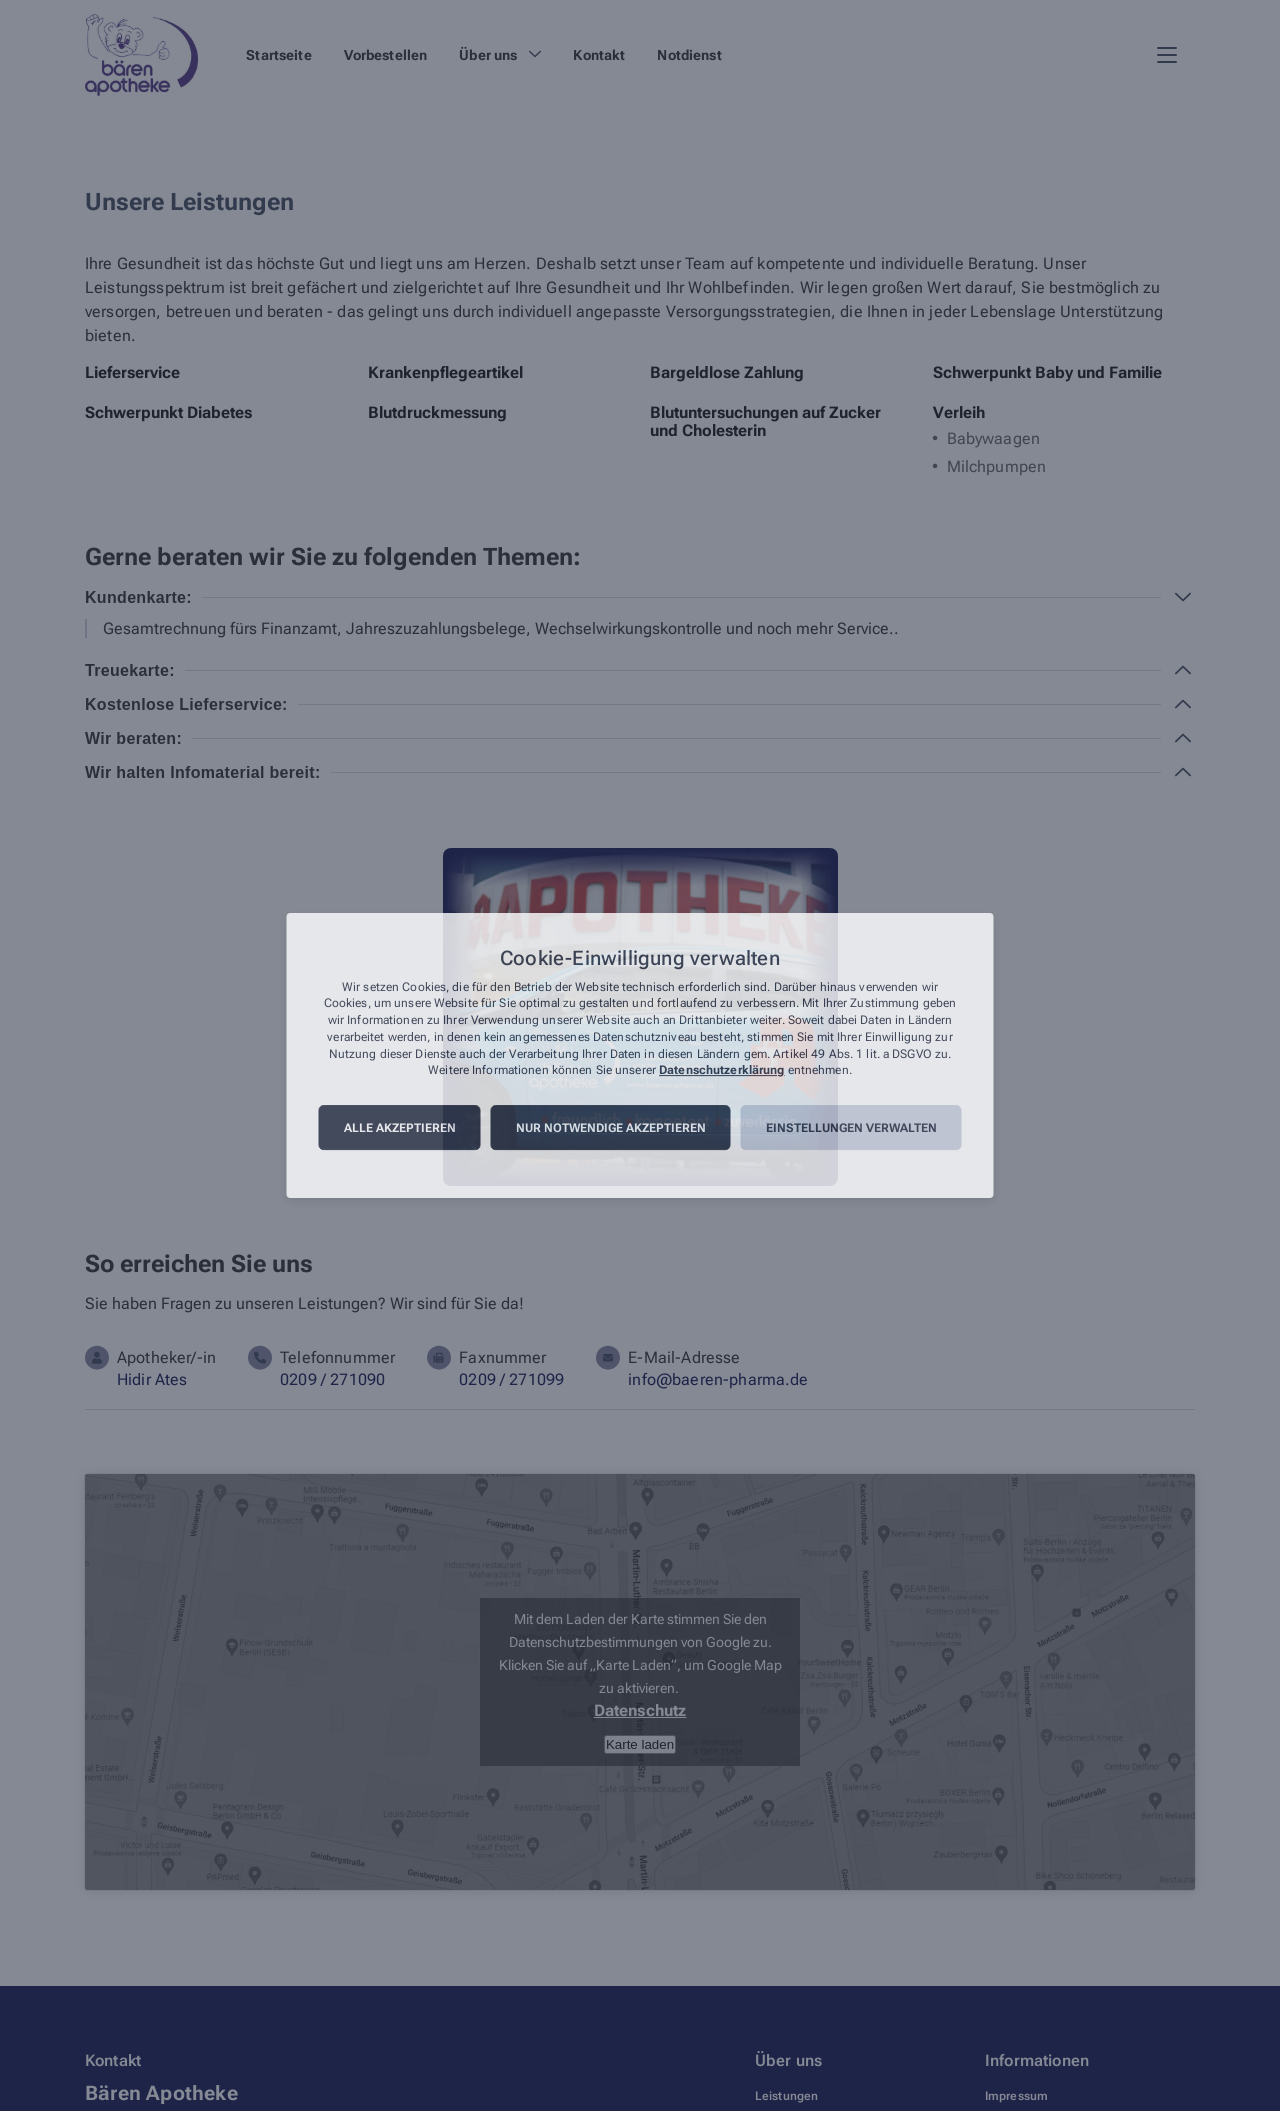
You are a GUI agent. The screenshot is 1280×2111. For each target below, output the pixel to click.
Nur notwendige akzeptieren (611, 1128)
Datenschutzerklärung (721, 1071)
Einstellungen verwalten (851, 1128)
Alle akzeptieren (400, 1128)
